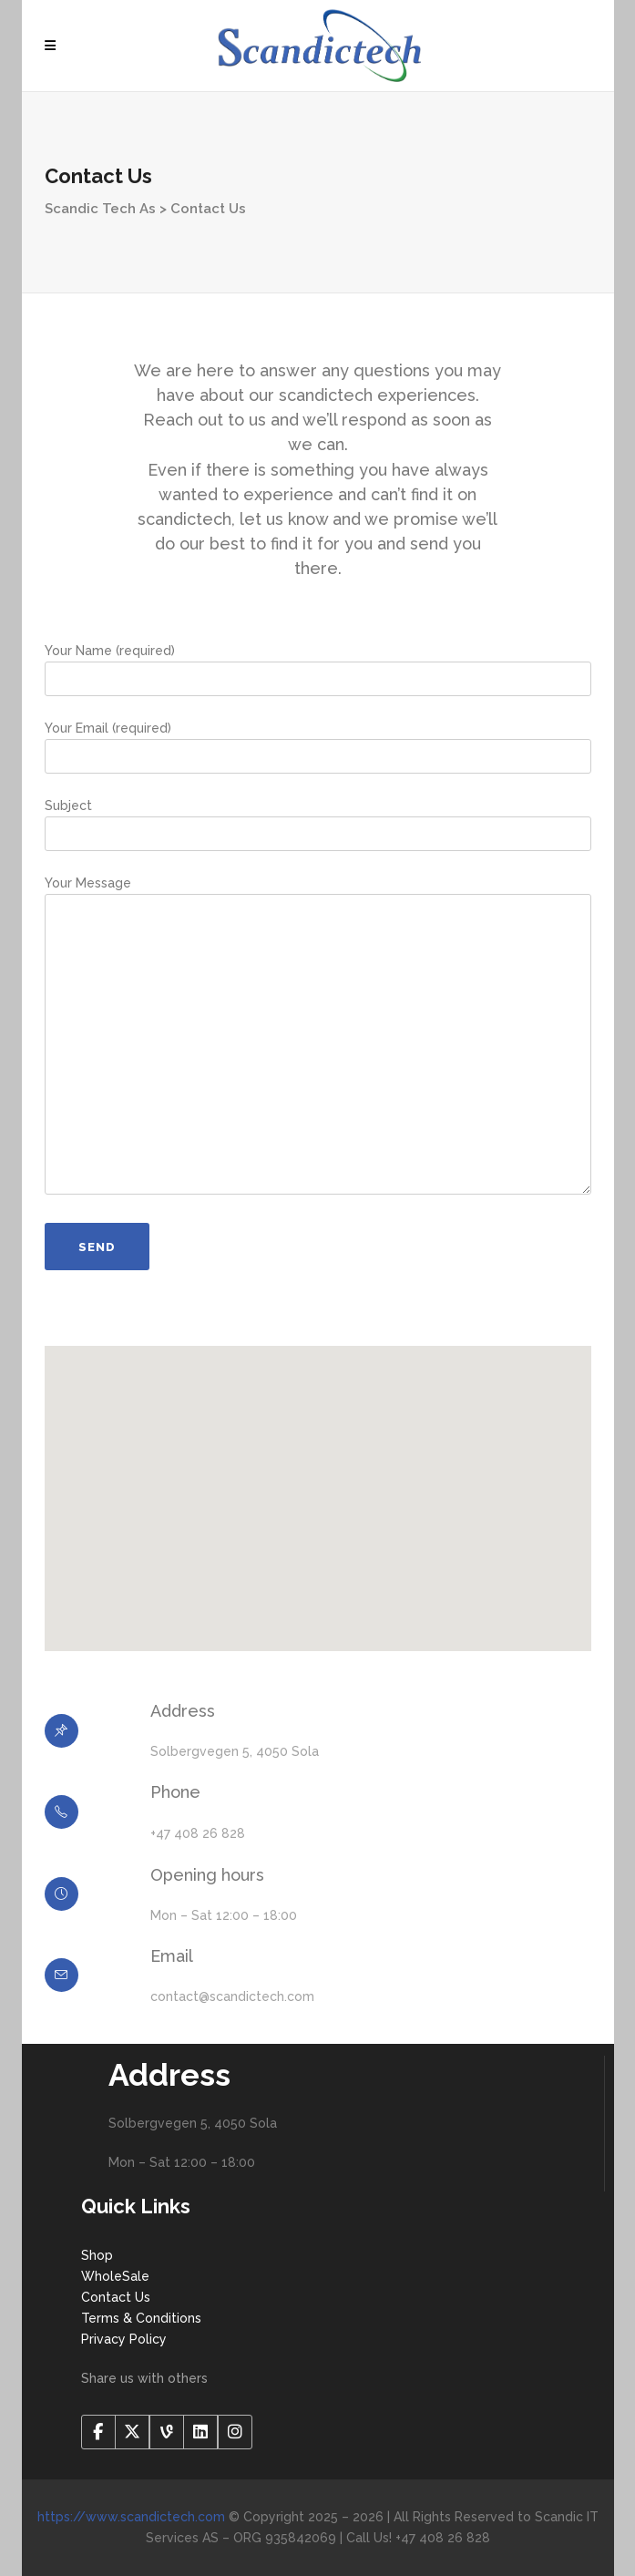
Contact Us (115, 2297)
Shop (97, 2255)
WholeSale (115, 2276)
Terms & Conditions (141, 2318)
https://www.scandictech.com (131, 2516)
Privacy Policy (124, 2339)
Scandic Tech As (100, 208)
